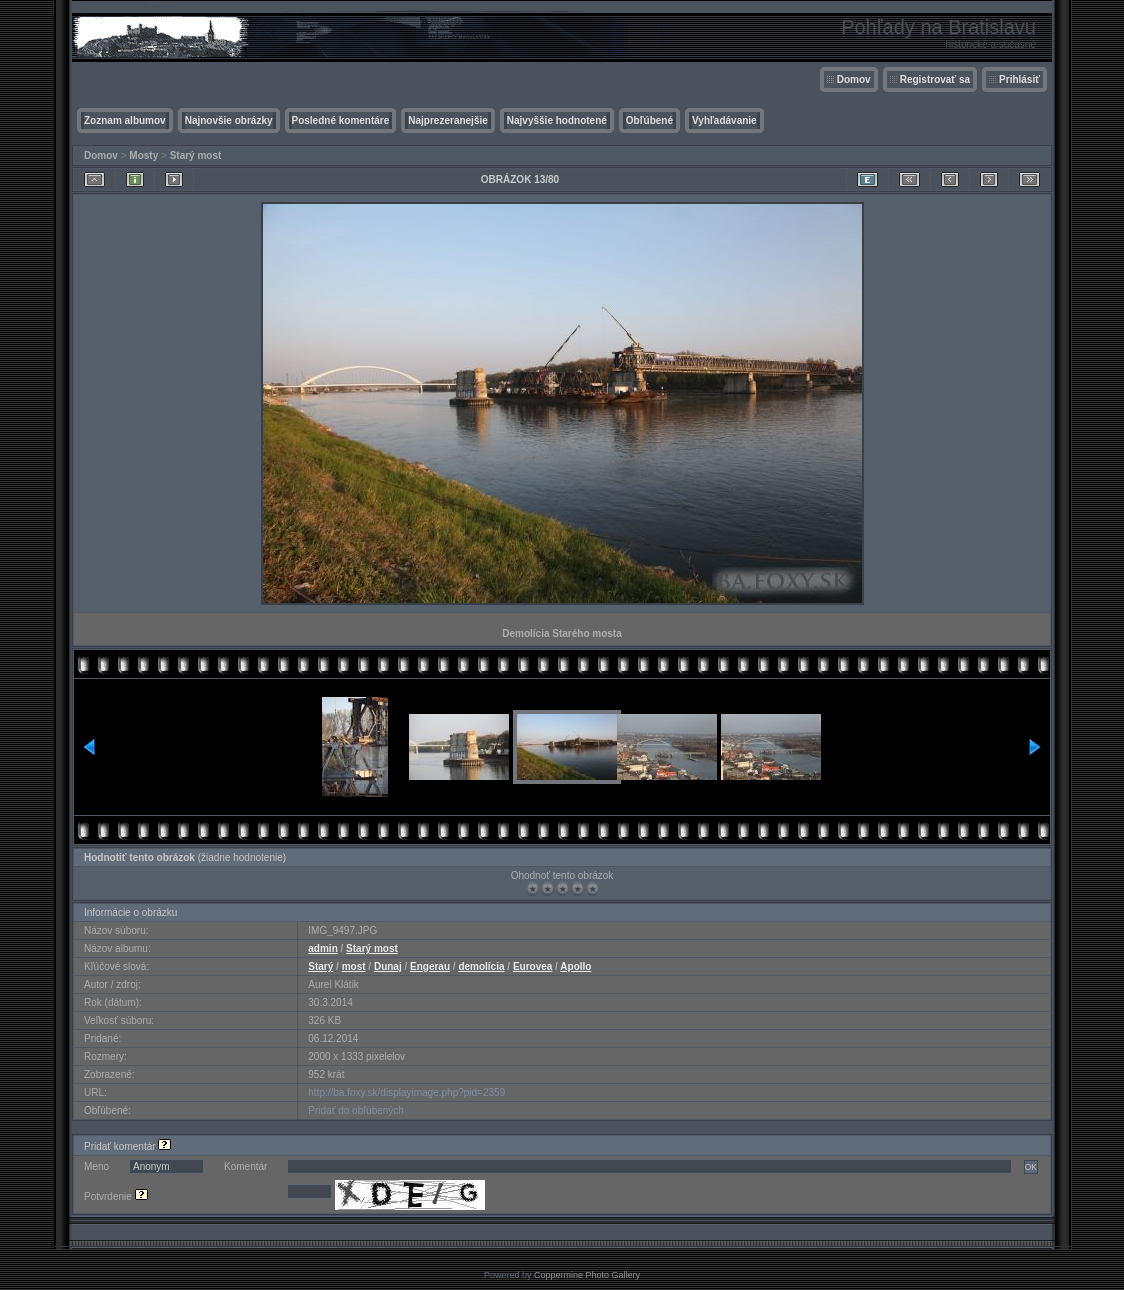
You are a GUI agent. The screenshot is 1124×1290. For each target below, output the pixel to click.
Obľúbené (649, 120)
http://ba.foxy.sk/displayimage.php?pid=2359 (406, 1092)
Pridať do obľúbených (356, 1110)
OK (1031, 1167)
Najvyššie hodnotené (557, 120)
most (354, 966)
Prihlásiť (1019, 79)
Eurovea (532, 966)
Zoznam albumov (125, 120)
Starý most (196, 155)
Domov (854, 79)
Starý (320, 966)
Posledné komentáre (341, 120)
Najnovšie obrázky (229, 120)
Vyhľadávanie (724, 120)
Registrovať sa (935, 79)
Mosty (143, 155)
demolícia (481, 966)
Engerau (430, 966)
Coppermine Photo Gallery (587, 1275)
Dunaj (388, 966)
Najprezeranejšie (448, 120)
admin (322, 948)
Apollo (575, 966)
